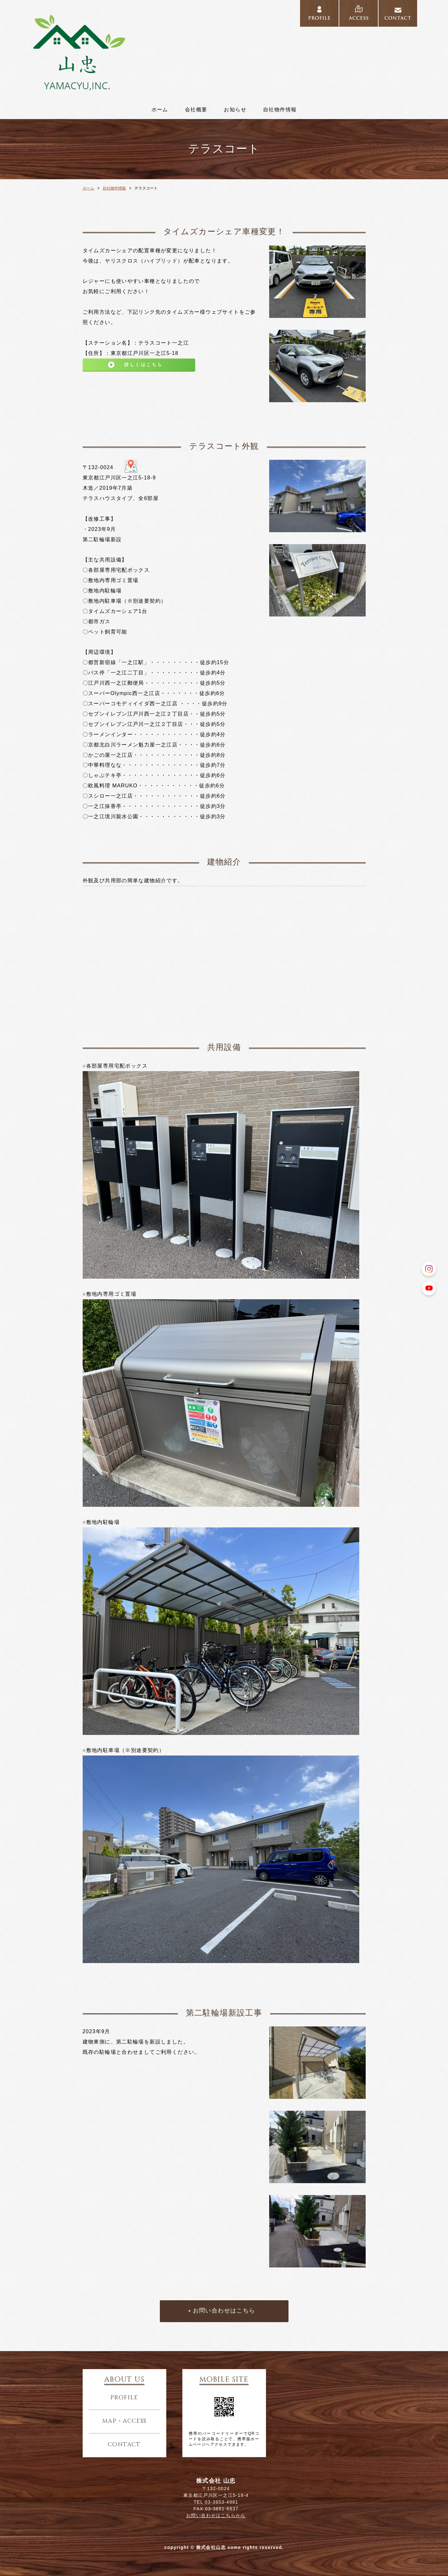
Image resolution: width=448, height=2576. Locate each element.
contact (124, 2445)
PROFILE (319, 13)
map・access (124, 2421)
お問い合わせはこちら (224, 2311)
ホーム (159, 109)
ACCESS (358, 13)
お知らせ (235, 109)
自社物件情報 (280, 109)
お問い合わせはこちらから (216, 2515)
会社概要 (196, 109)
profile (124, 2398)
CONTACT (398, 13)
